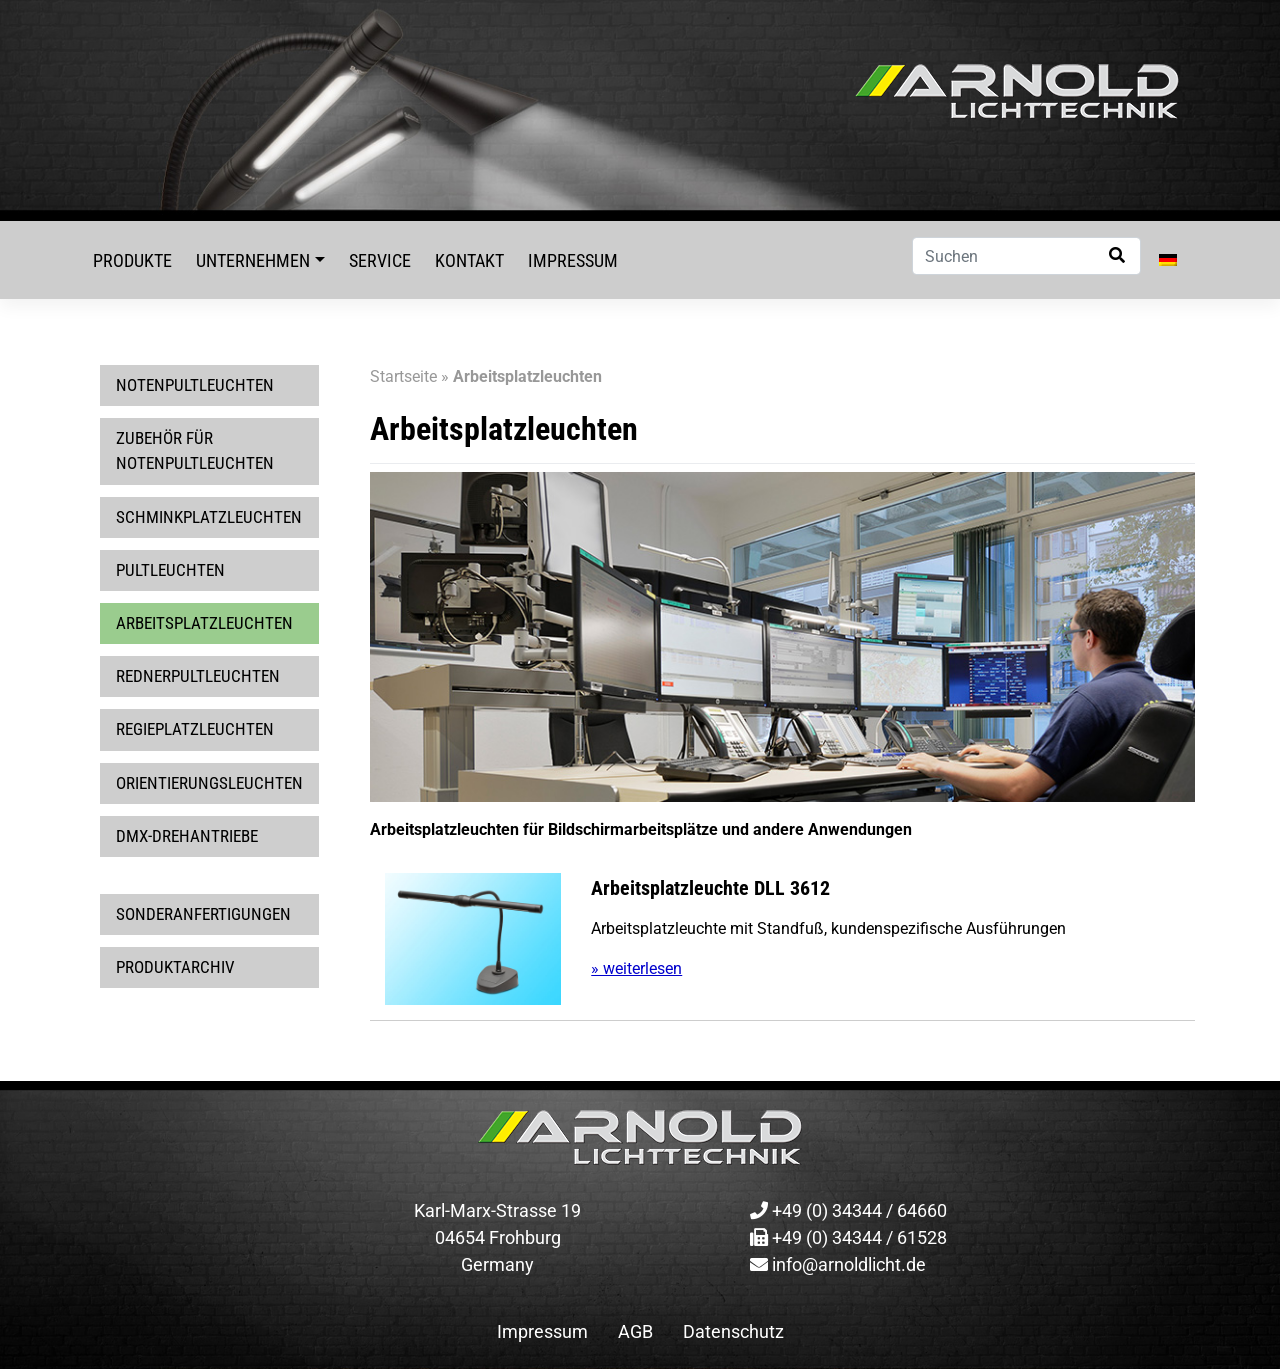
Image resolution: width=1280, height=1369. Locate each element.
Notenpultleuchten (195, 385)
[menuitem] (1168, 260)
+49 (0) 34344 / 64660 (848, 1210)
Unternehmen (253, 260)
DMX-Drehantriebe (187, 836)
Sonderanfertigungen (203, 914)
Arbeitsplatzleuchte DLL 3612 (710, 888)
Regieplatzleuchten (195, 729)
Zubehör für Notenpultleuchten (195, 450)
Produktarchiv (175, 967)
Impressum (573, 260)
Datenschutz (733, 1331)
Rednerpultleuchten (198, 676)
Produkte (132, 260)
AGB (635, 1331)
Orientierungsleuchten (209, 783)
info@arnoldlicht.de (838, 1264)
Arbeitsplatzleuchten (204, 623)
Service (380, 260)
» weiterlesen (636, 968)
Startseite (403, 376)
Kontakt (469, 260)
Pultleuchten (170, 570)
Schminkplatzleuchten (209, 517)
